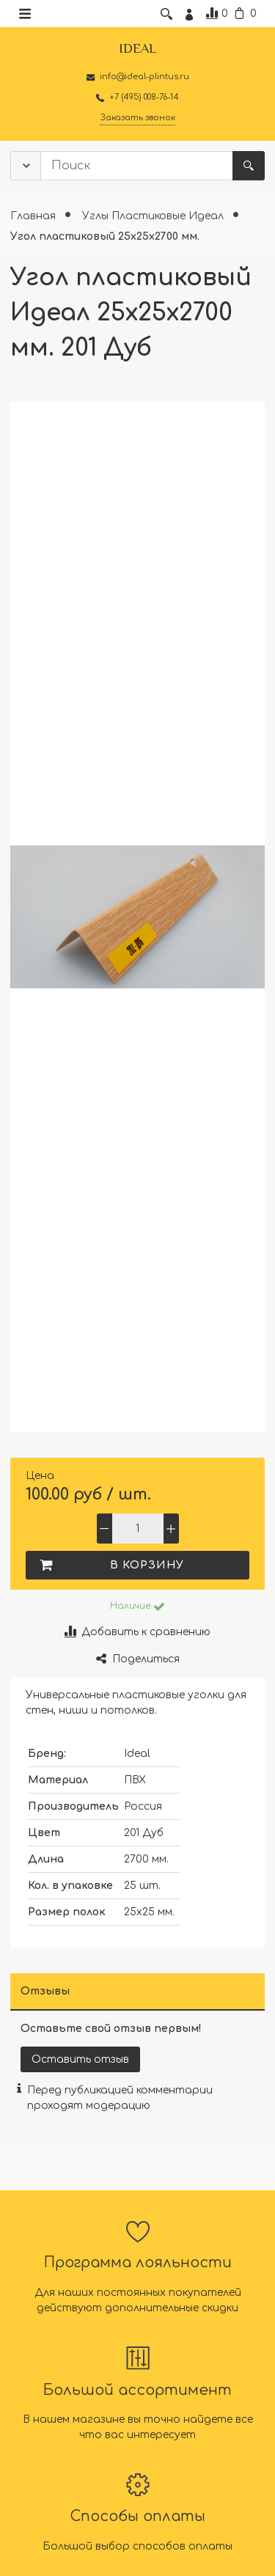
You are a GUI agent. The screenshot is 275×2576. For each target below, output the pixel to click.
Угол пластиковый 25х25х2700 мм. (104, 236)
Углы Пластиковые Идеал (154, 215)
